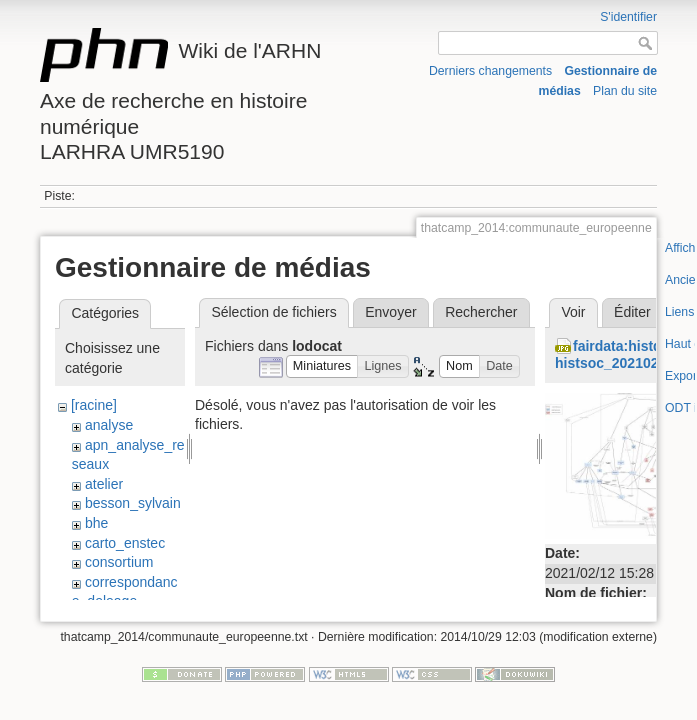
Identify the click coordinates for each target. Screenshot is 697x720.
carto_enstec (125, 543)
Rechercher (481, 312)
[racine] (94, 405)
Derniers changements (490, 71)
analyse (109, 425)
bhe (96, 523)
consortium (119, 562)
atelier (104, 484)
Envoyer (390, 312)
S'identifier (628, 17)
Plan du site (625, 91)
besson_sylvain (133, 503)
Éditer (632, 312)
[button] (322, 366)
